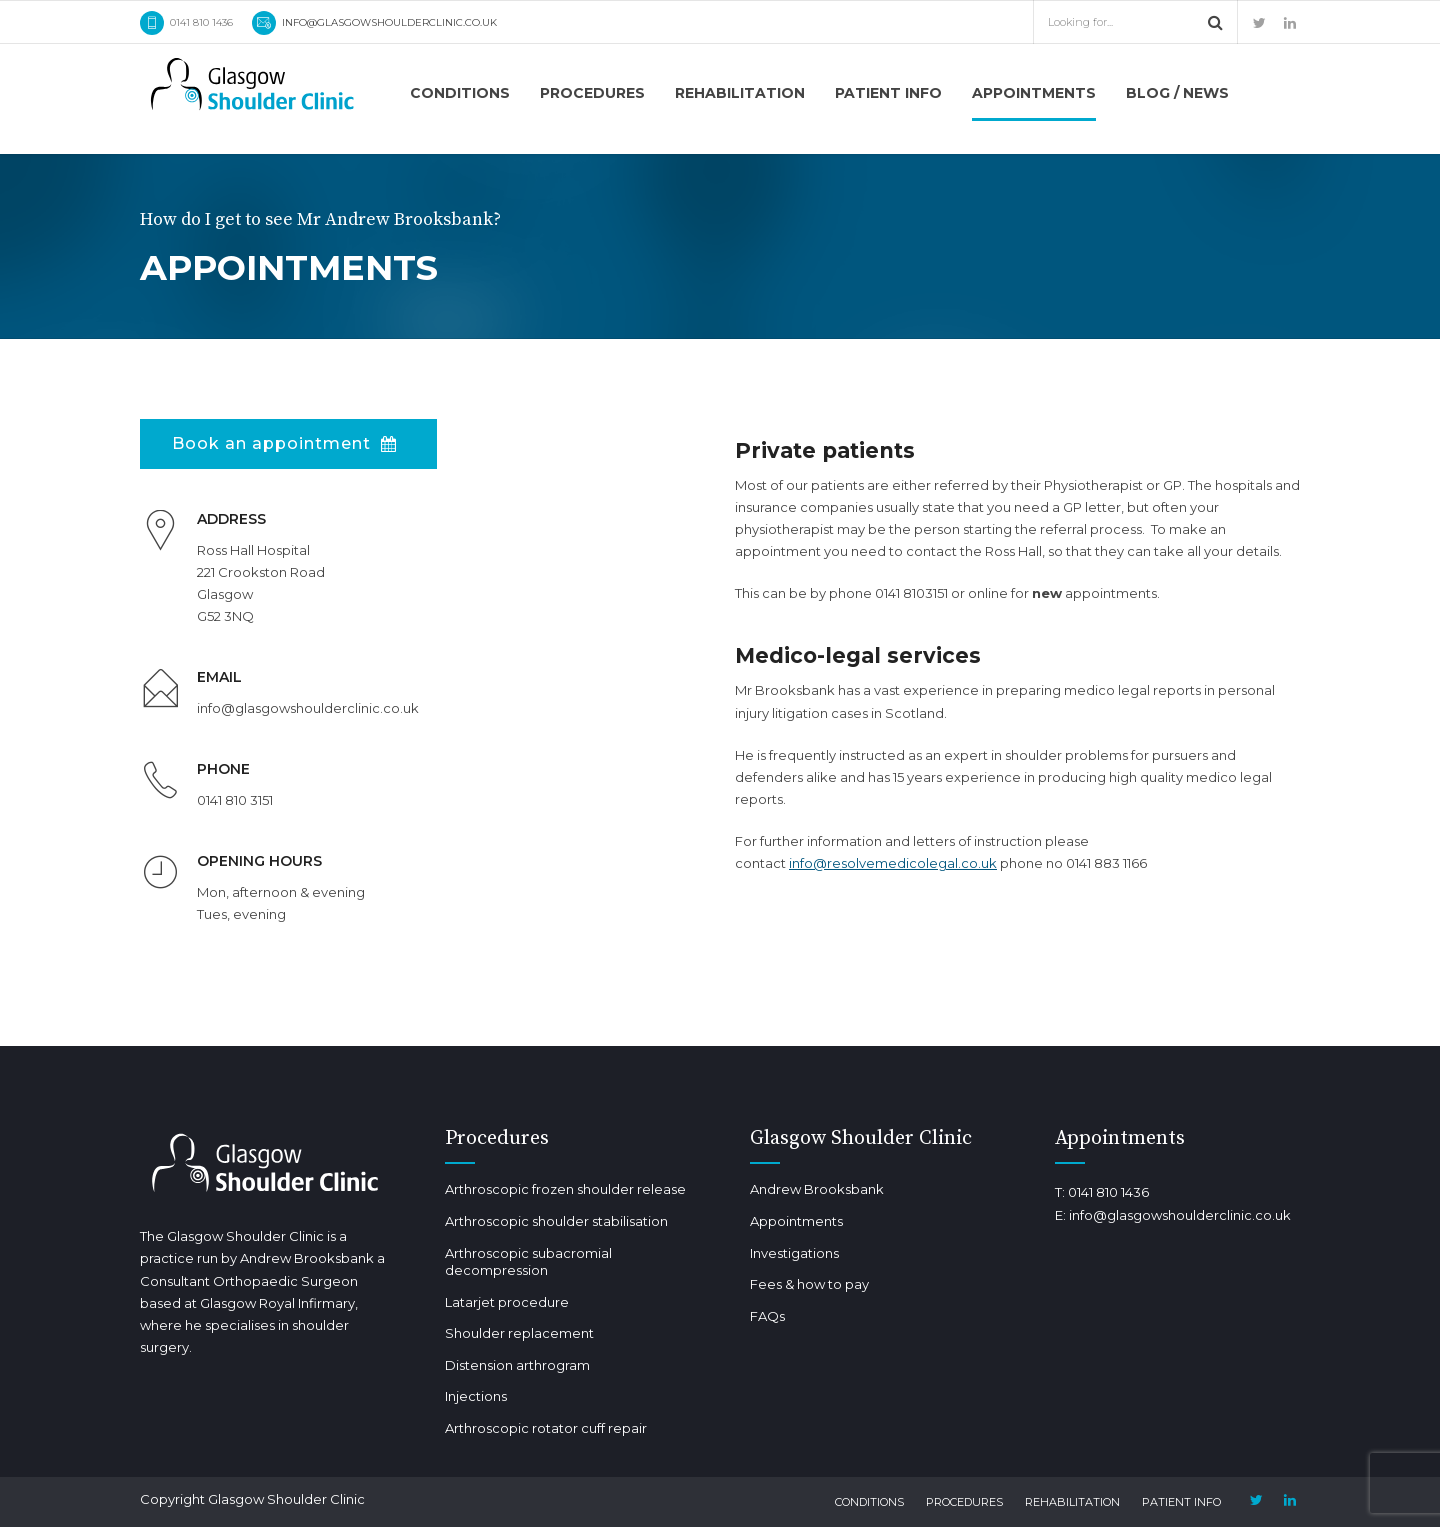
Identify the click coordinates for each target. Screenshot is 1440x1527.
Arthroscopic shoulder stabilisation (556, 1221)
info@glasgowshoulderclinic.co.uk (1180, 1215)
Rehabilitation (740, 93)
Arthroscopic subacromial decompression (528, 1262)
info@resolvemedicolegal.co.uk (893, 863)
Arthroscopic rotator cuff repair (546, 1428)
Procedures (592, 93)
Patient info (888, 93)
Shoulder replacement (519, 1333)
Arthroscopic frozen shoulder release (565, 1189)
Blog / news (1177, 93)
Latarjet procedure (507, 1302)
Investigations (794, 1253)
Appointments (1034, 93)
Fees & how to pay (809, 1284)
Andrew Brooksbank (817, 1189)
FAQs (767, 1316)
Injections (476, 1396)
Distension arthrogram (517, 1365)
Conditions (460, 93)
